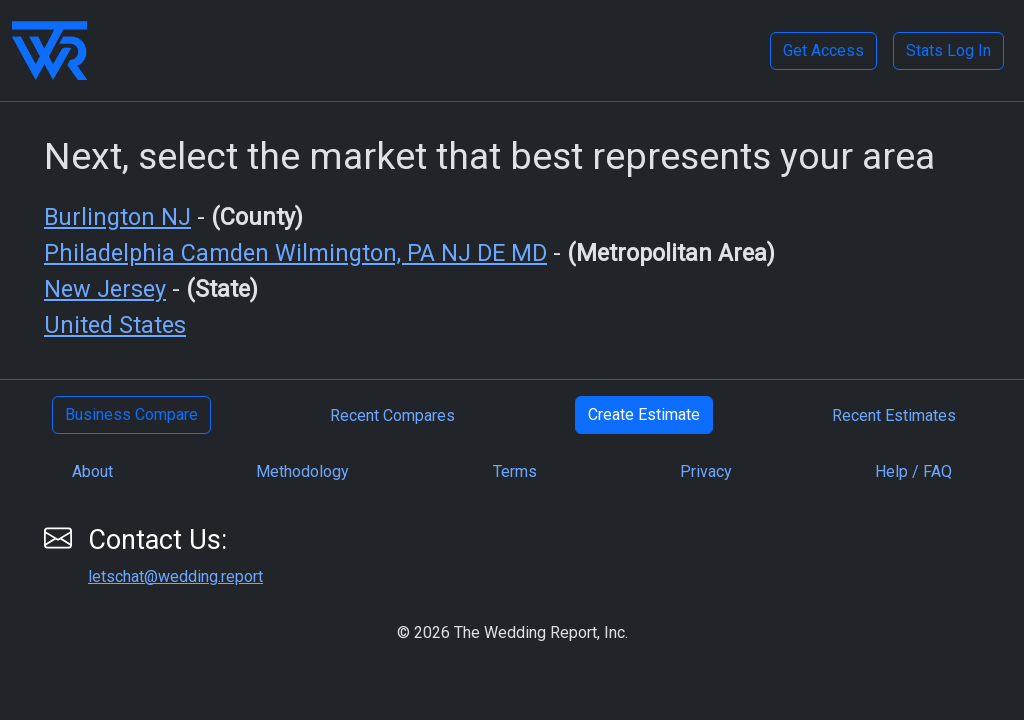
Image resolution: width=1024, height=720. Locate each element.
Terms (515, 471)
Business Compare (131, 414)
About (92, 471)
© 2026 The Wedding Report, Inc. (512, 632)
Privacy (706, 471)
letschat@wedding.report (175, 576)
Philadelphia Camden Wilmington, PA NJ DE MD (295, 253)
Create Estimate (644, 414)
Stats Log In (948, 50)
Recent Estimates (894, 415)
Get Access (823, 50)
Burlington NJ (117, 217)
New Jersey (105, 289)
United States (115, 325)
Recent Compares (392, 415)
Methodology (302, 471)
